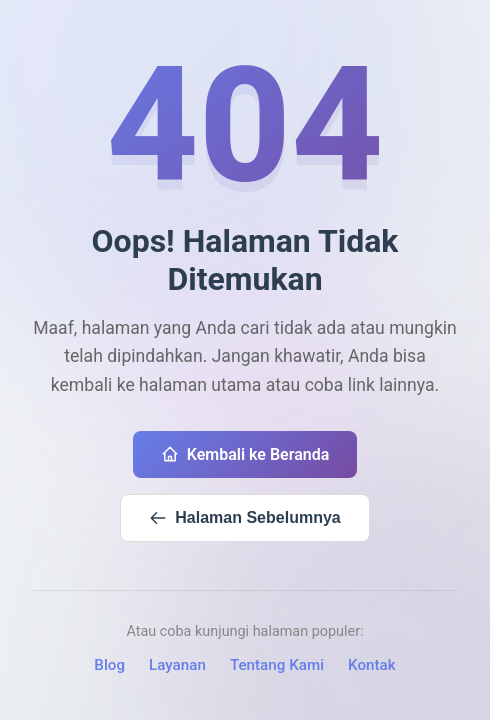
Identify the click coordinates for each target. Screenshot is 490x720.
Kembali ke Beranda (245, 454)
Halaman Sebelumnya (244, 518)
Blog (109, 665)
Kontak (372, 665)
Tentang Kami (277, 665)
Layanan (177, 665)
